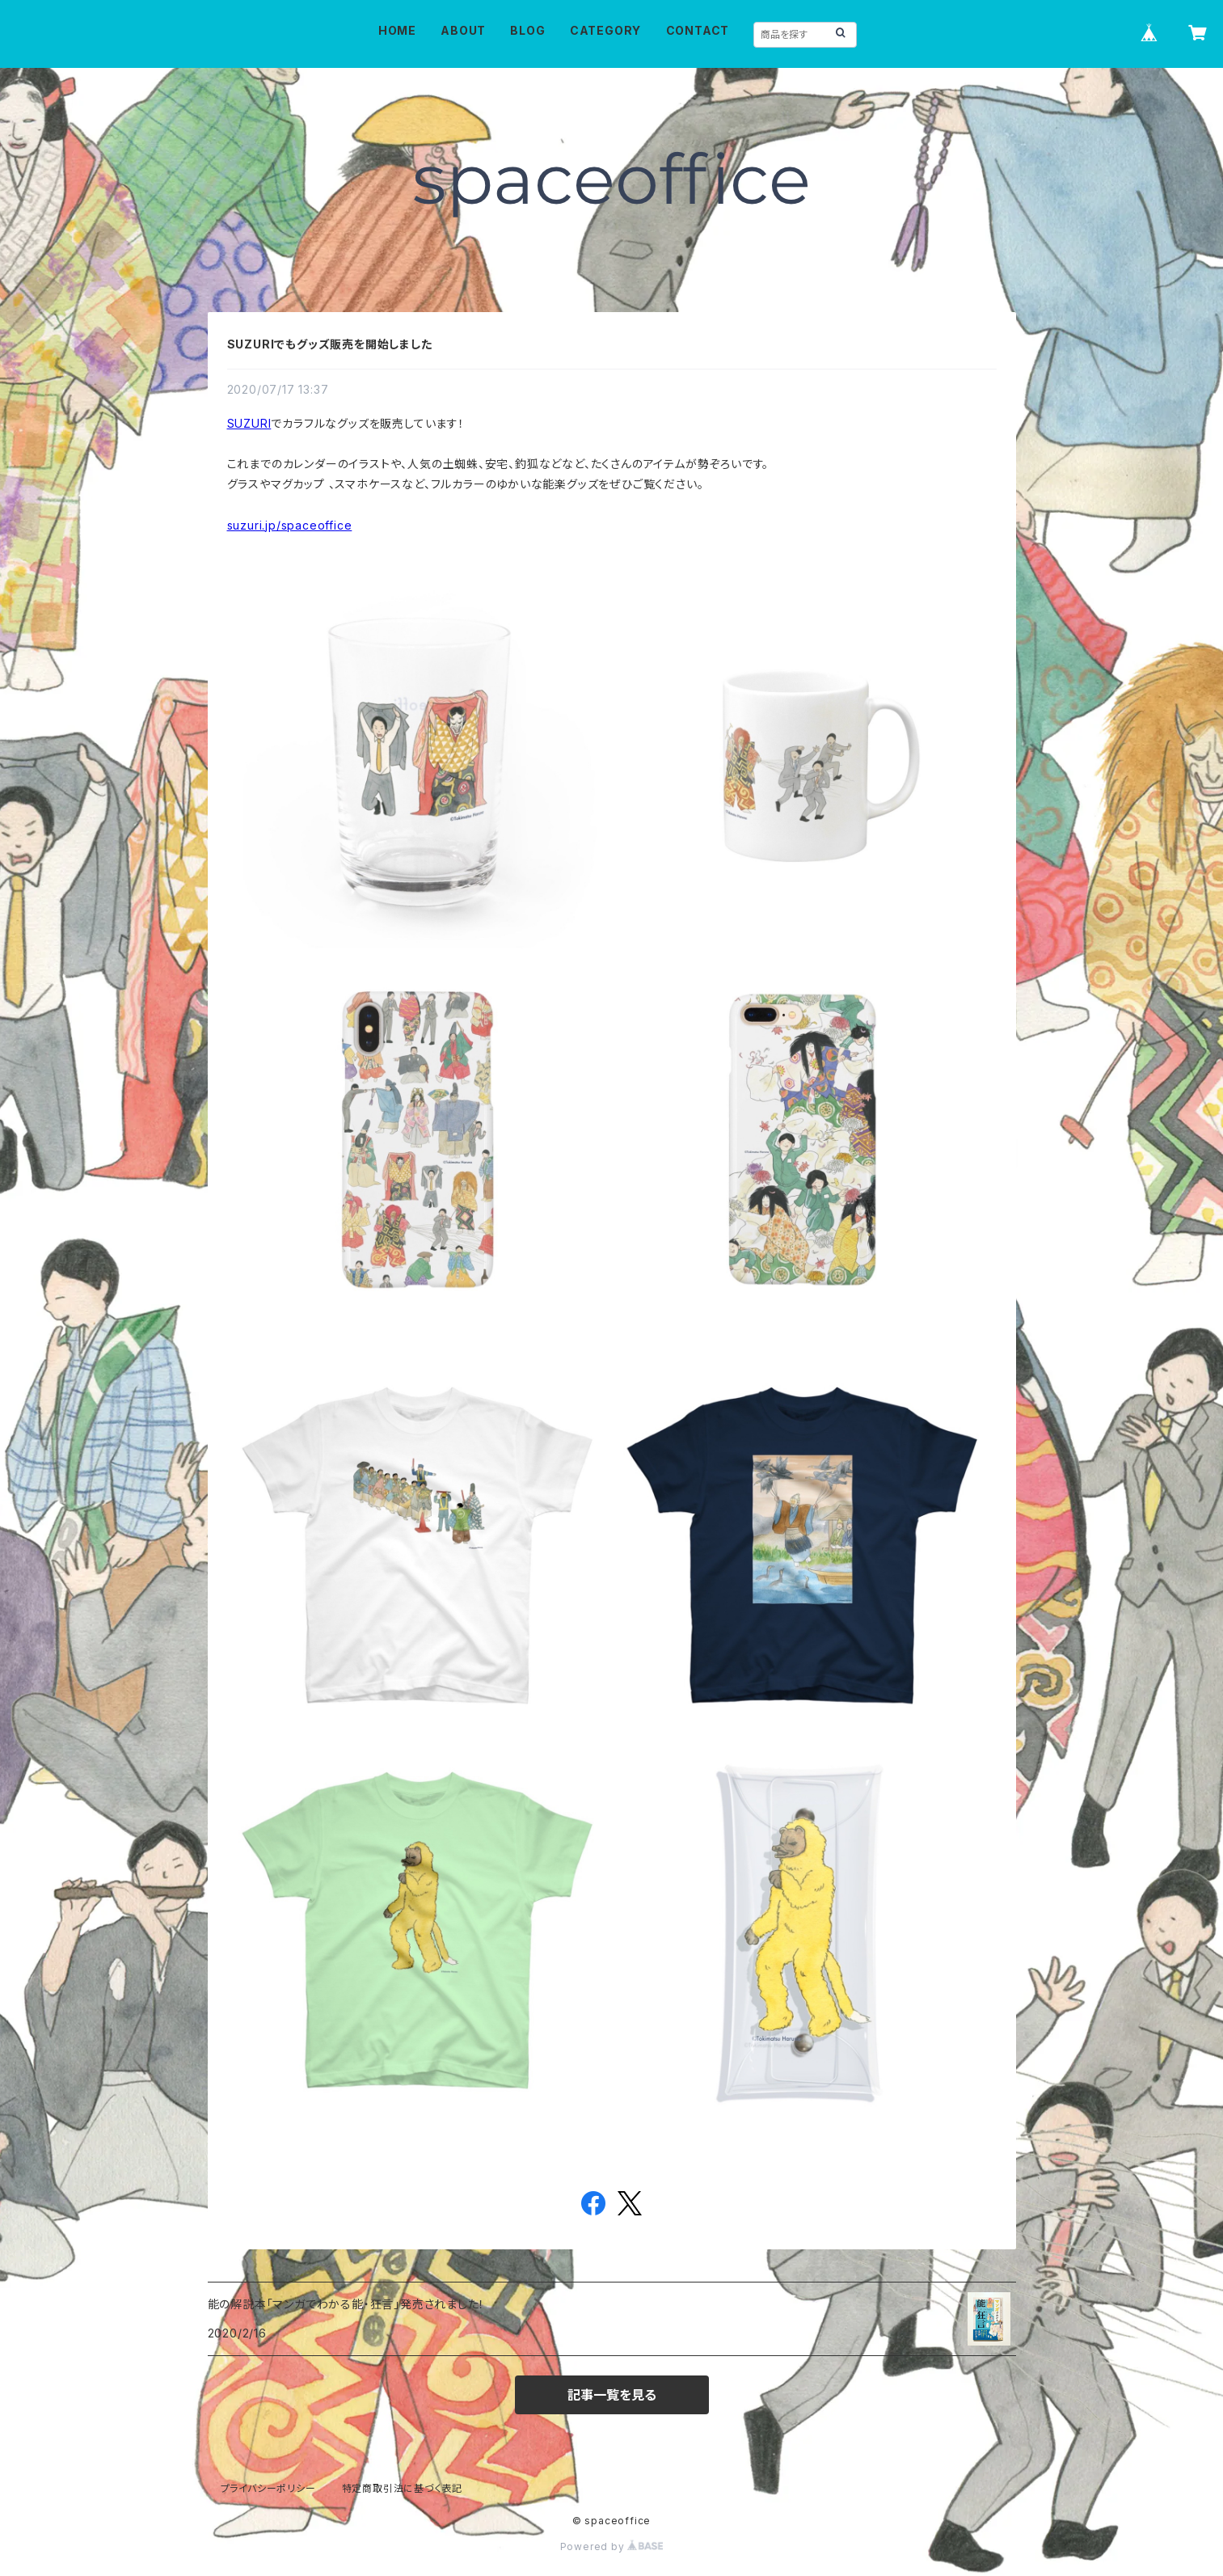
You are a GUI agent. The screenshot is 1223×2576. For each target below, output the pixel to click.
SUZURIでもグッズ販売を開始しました (329, 344)
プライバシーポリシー (268, 2488)
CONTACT (698, 30)
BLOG (527, 30)
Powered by (612, 2546)
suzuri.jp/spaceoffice (289, 525)
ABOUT (463, 30)
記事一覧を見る (611, 2395)
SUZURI (249, 423)
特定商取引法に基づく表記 (402, 2488)
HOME (397, 30)
